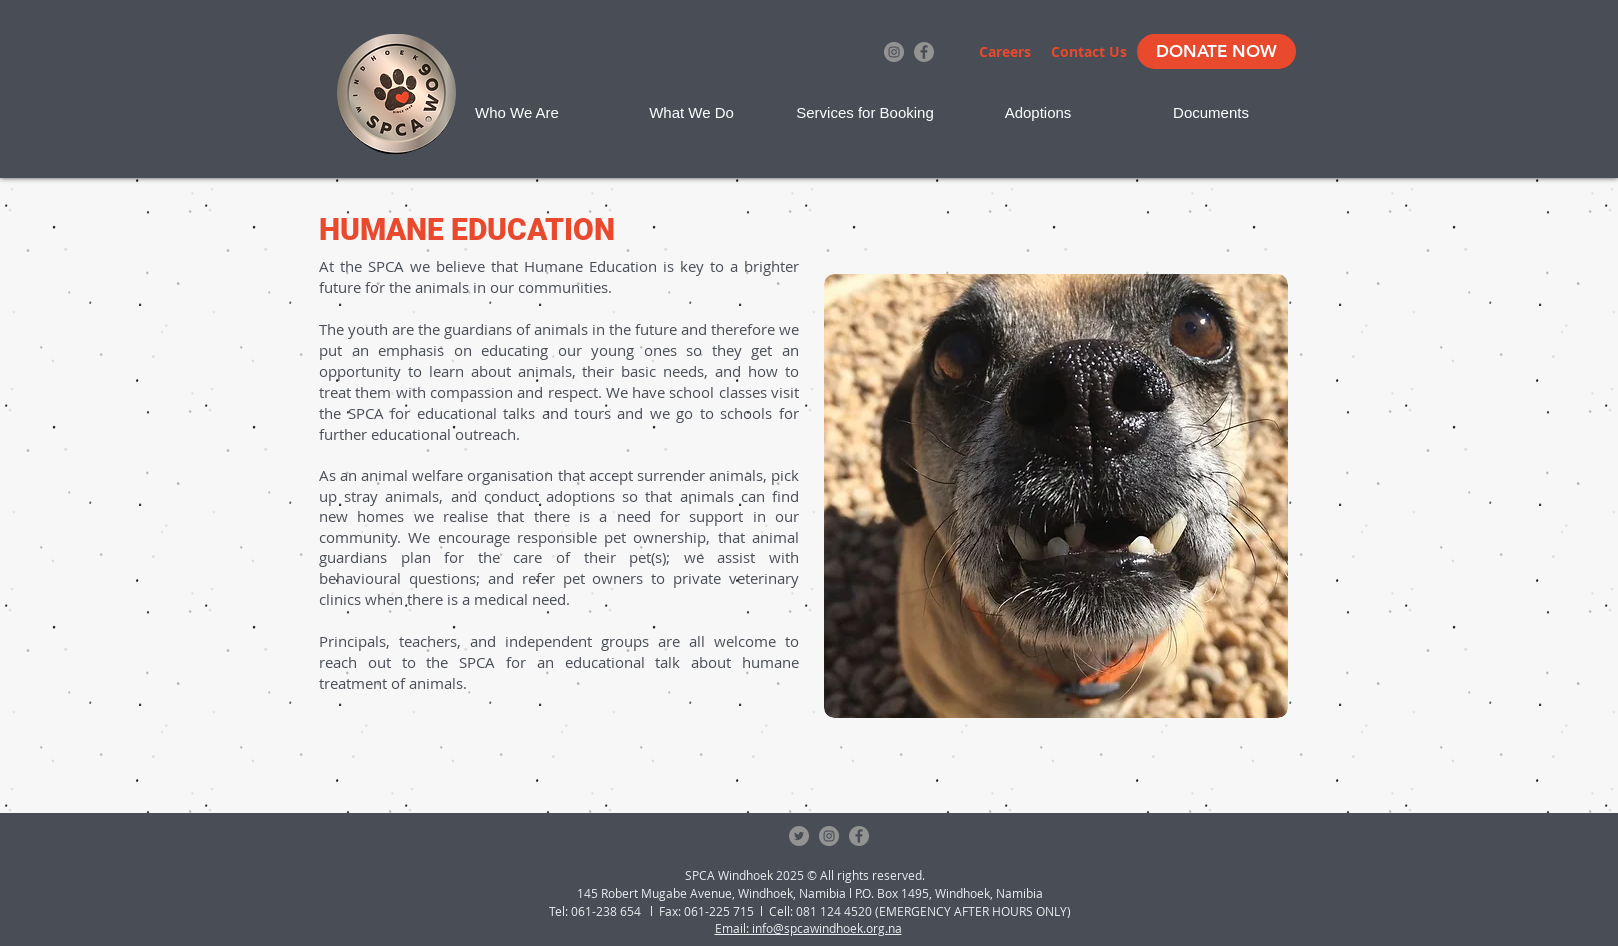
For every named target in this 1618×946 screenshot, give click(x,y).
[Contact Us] (1088, 51)
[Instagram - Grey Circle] (894, 52)
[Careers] (1005, 51)
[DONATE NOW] (1216, 51)
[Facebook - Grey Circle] (924, 52)
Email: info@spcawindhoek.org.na (808, 928)
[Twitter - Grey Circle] (799, 836)
